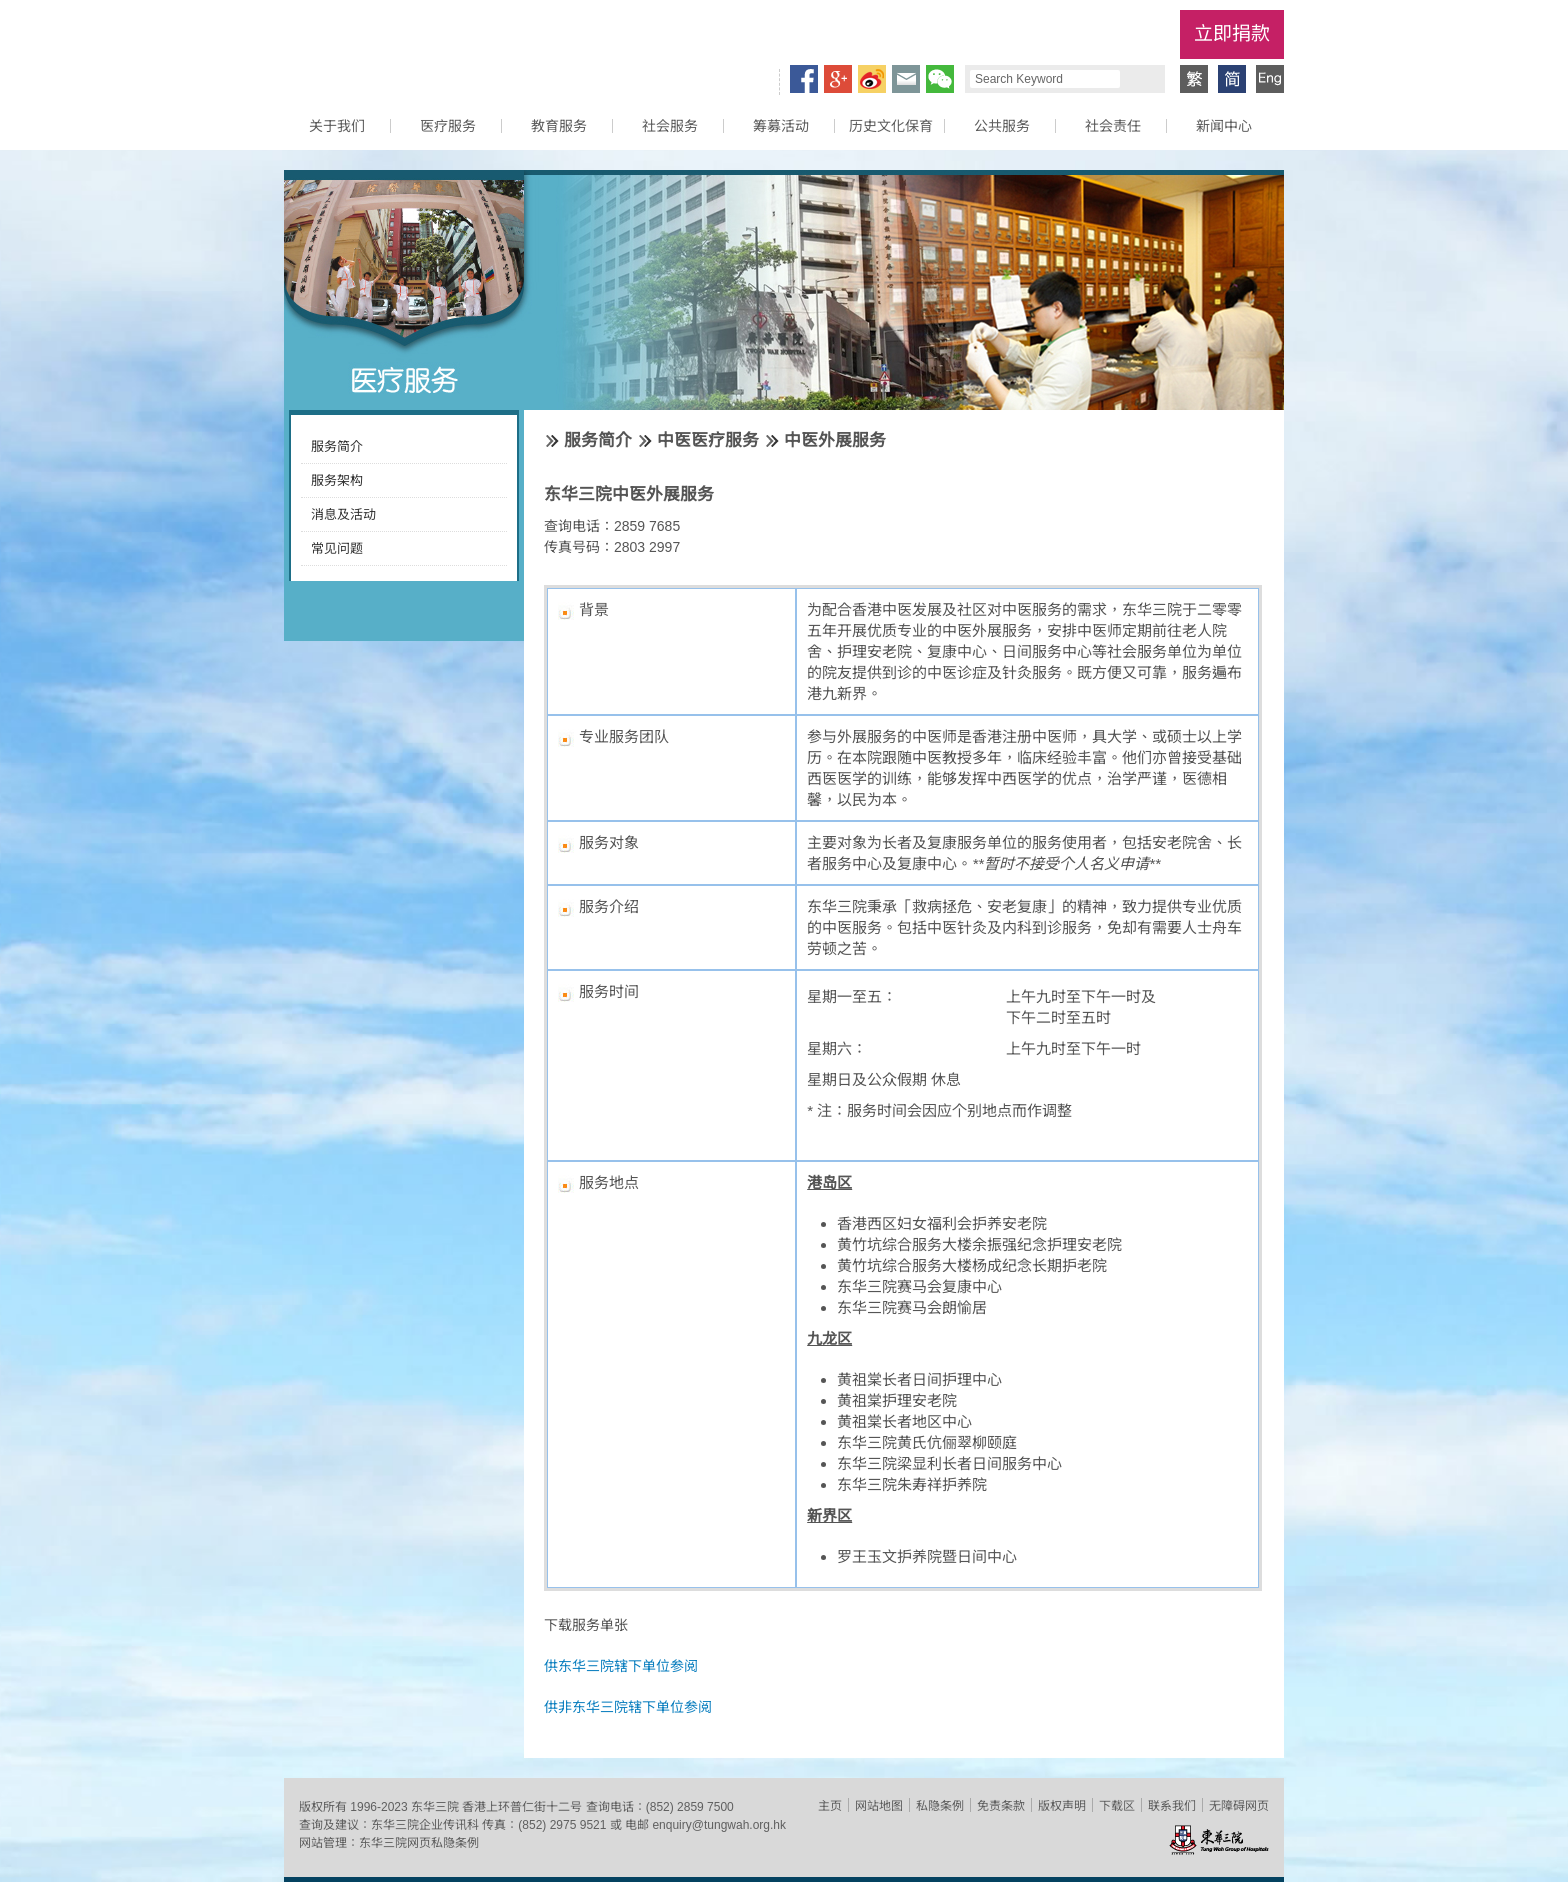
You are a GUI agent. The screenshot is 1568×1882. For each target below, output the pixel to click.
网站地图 (879, 1806)
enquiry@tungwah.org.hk (719, 1825)
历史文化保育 (891, 126)
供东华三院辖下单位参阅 (621, 1666)
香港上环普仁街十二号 (522, 1807)
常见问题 (337, 548)
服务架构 (337, 480)
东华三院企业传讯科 (425, 1825)
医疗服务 (448, 126)
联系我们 (1172, 1806)
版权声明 (1062, 1806)
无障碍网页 (1239, 1806)
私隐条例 (940, 1806)
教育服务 (559, 126)
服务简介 (337, 446)
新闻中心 (1224, 126)
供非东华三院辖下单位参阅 (628, 1707)
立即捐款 (1232, 33)
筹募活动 (781, 126)
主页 (830, 1806)
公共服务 (1002, 126)
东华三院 (397, 46)
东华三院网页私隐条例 (419, 1843)
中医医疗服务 (708, 440)
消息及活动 (343, 514)
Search (1140, 79)
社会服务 (670, 126)
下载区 (1117, 1806)
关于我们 (337, 126)
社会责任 (1113, 126)
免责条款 (1001, 1806)
